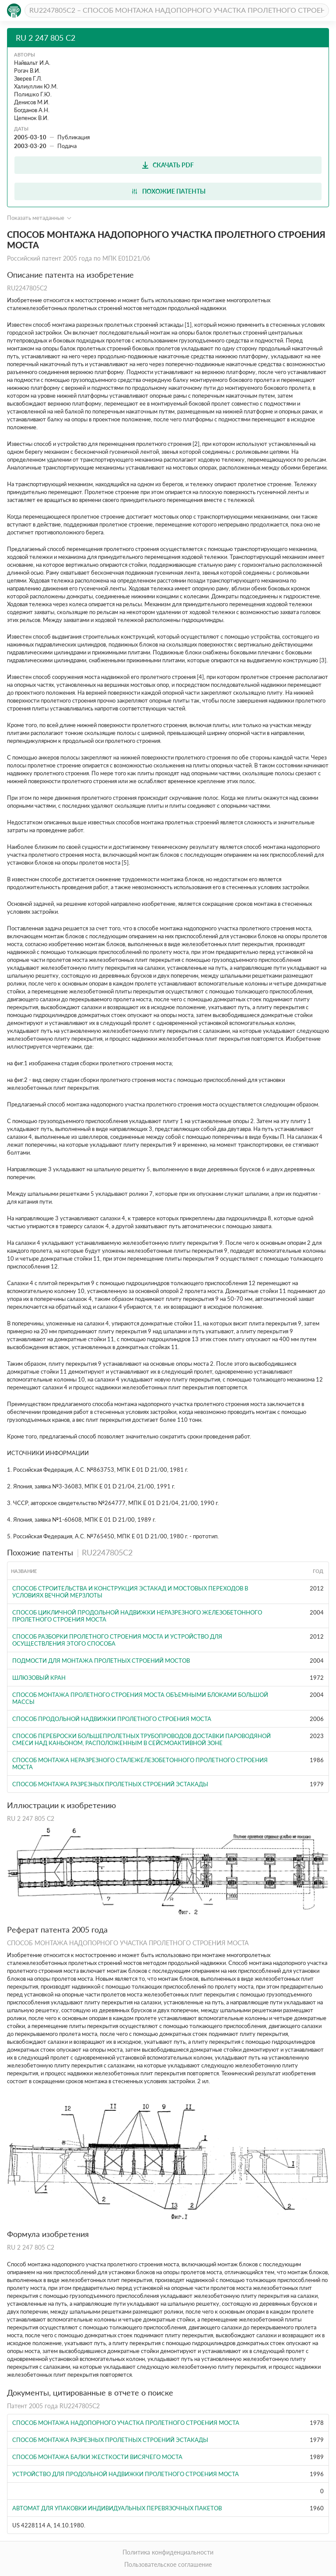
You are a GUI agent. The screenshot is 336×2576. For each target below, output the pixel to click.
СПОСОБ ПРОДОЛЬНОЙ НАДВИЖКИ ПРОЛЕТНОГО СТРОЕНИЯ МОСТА (111, 1718)
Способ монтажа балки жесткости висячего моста (97, 2456)
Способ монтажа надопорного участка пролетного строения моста (125, 2422)
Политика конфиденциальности (168, 2552)
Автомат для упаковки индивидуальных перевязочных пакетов (117, 2508)
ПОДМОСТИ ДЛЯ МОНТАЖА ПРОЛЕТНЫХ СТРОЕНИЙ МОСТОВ (101, 1660)
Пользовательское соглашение (168, 2564)
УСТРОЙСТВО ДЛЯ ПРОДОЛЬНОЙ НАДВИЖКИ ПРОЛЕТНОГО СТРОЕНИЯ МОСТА (125, 2473)
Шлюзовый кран (39, 1677)
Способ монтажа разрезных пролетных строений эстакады (110, 1784)
